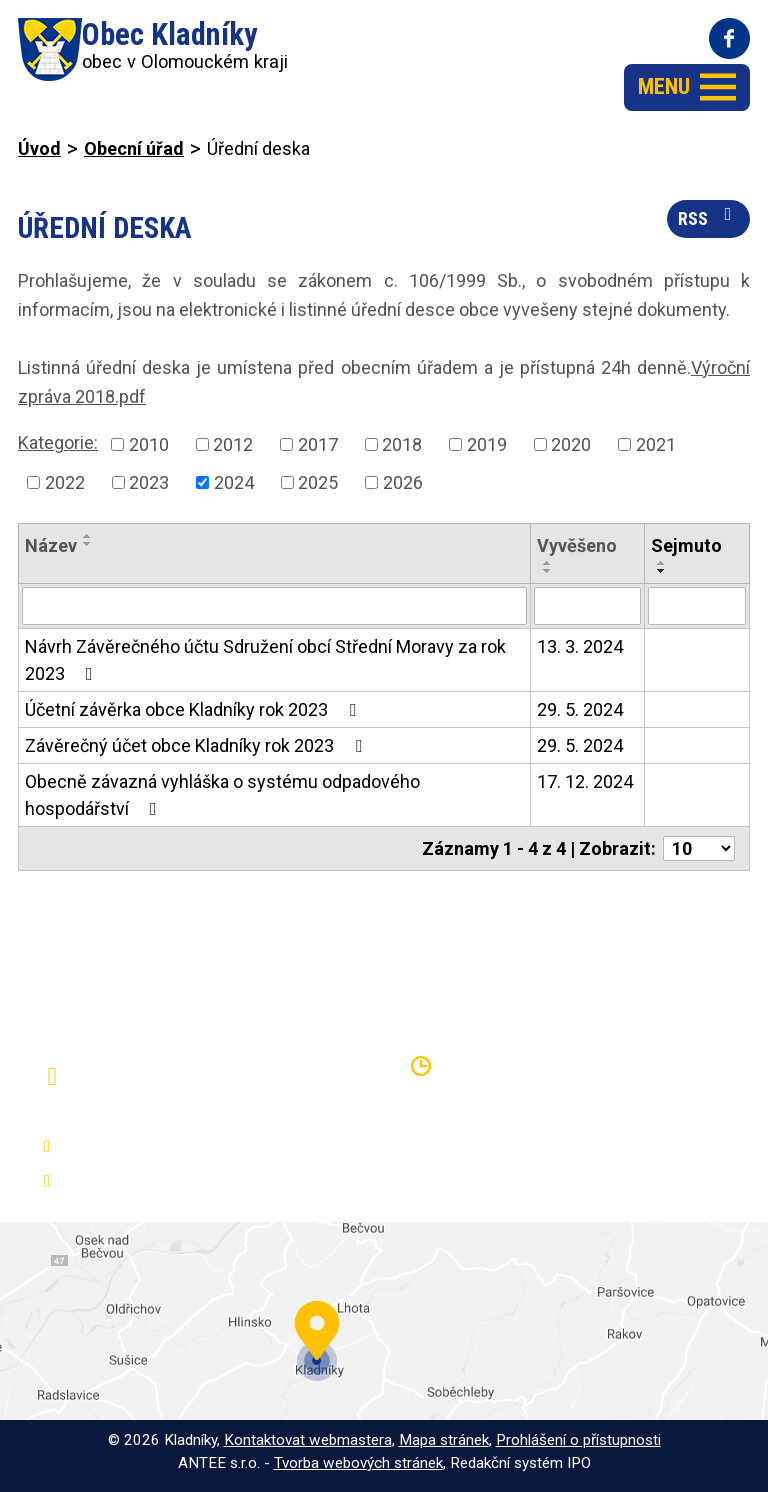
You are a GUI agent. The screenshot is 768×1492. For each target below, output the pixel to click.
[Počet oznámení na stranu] (699, 848)
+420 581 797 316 (136, 1146)
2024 (234, 482)
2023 (149, 482)
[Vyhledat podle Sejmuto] (697, 606)
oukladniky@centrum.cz (155, 1181)
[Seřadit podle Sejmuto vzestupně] (662, 563)
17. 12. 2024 (585, 781)
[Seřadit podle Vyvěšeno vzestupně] (548, 563)
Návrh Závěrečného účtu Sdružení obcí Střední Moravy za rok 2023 (265, 660)
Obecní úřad (134, 148)
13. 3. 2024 (580, 646)
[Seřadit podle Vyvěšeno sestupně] (548, 571)
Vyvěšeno (577, 545)
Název (51, 545)
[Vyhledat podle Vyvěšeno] (587, 606)
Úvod (39, 148)
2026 (403, 482)
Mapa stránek (444, 1440)
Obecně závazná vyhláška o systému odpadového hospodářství (222, 795)
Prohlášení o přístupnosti (578, 1440)
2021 (656, 444)
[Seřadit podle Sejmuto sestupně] (662, 571)
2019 (487, 444)
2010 (149, 444)
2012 (233, 444)
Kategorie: (58, 442)
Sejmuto (686, 545)
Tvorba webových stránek (358, 1463)
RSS (709, 217)
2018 (402, 444)
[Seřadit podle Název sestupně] (88, 544)
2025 (318, 482)
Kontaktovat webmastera (308, 1440)
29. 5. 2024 (580, 709)
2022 (65, 482)
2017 (318, 444)
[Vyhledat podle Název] (274, 606)
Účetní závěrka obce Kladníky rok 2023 (194, 709)
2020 (571, 444)
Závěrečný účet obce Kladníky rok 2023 (197, 745)
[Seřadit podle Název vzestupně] (88, 536)
